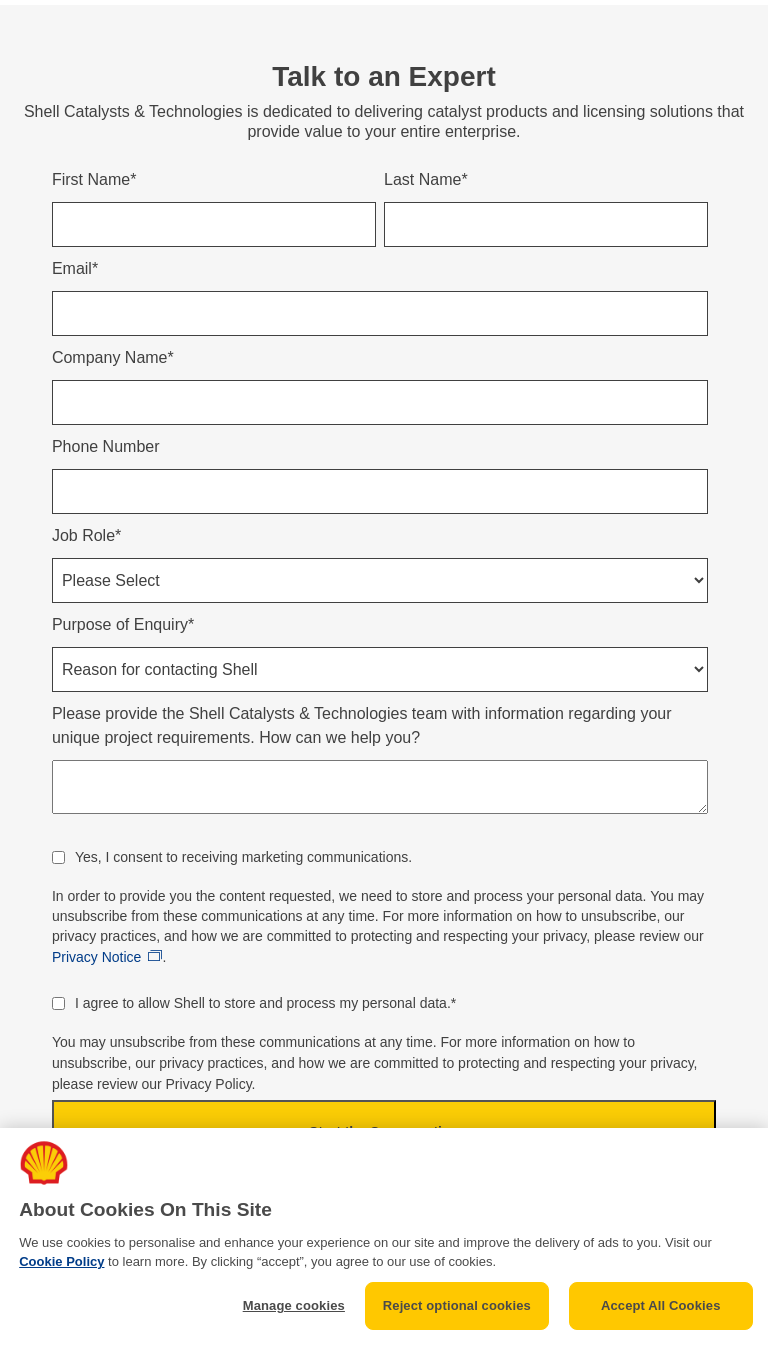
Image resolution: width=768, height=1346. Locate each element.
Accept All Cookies (661, 1305)
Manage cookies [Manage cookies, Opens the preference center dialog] (294, 1305)
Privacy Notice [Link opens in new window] (96, 957)
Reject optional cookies (457, 1305)
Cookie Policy (61, 1261)
